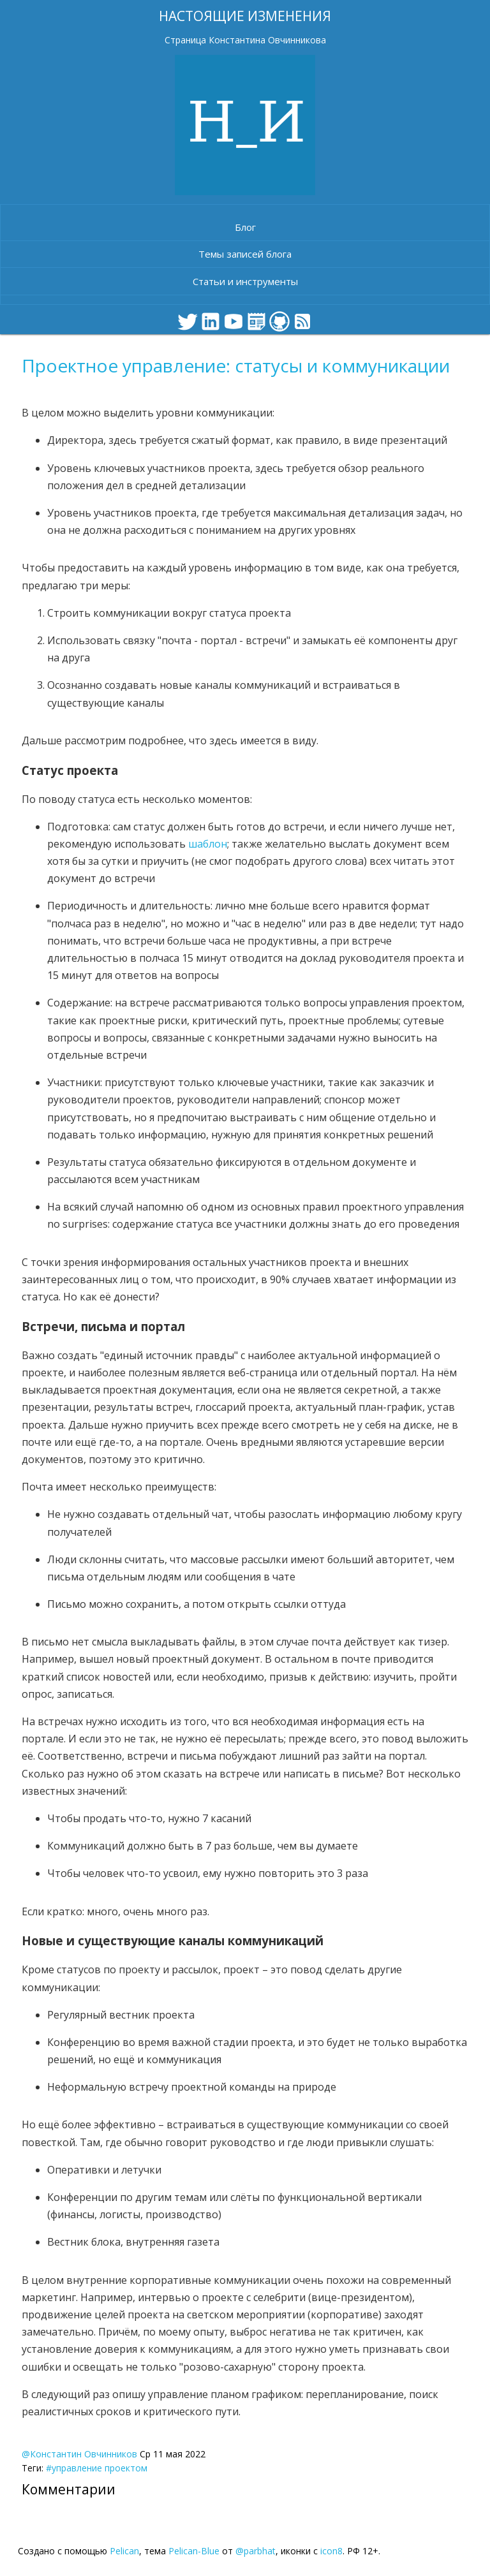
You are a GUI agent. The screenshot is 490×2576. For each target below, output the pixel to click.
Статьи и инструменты (245, 281)
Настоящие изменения (245, 16)
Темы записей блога (245, 253)
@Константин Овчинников (79, 2454)
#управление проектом (96, 2468)
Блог (245, 227)
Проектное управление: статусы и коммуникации (236, 365)
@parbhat (255, 2551)
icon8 (331, 2551)
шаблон (207, 844)
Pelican (124, 2551)
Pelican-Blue (193, 2551)
